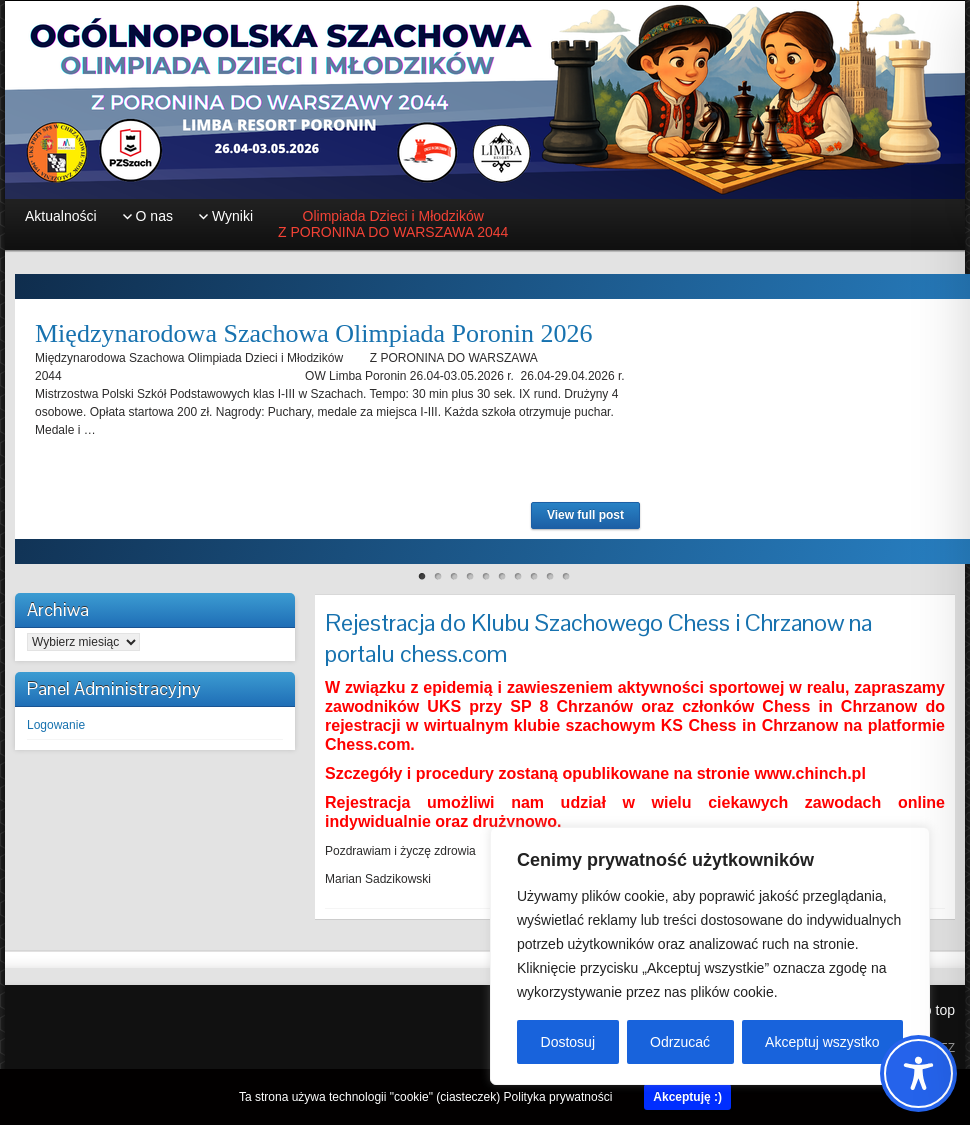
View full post (585, 515)
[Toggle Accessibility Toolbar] (918, 1073)
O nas (154, 216)
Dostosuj (568, 1042)
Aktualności (61, 216)
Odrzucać (680, 1042)
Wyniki (232, 216)
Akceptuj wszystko (822, 1042)
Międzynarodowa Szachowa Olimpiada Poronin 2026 (313, 333)
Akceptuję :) (687, 1097)
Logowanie (56, 725)
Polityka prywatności (558, 1097)
